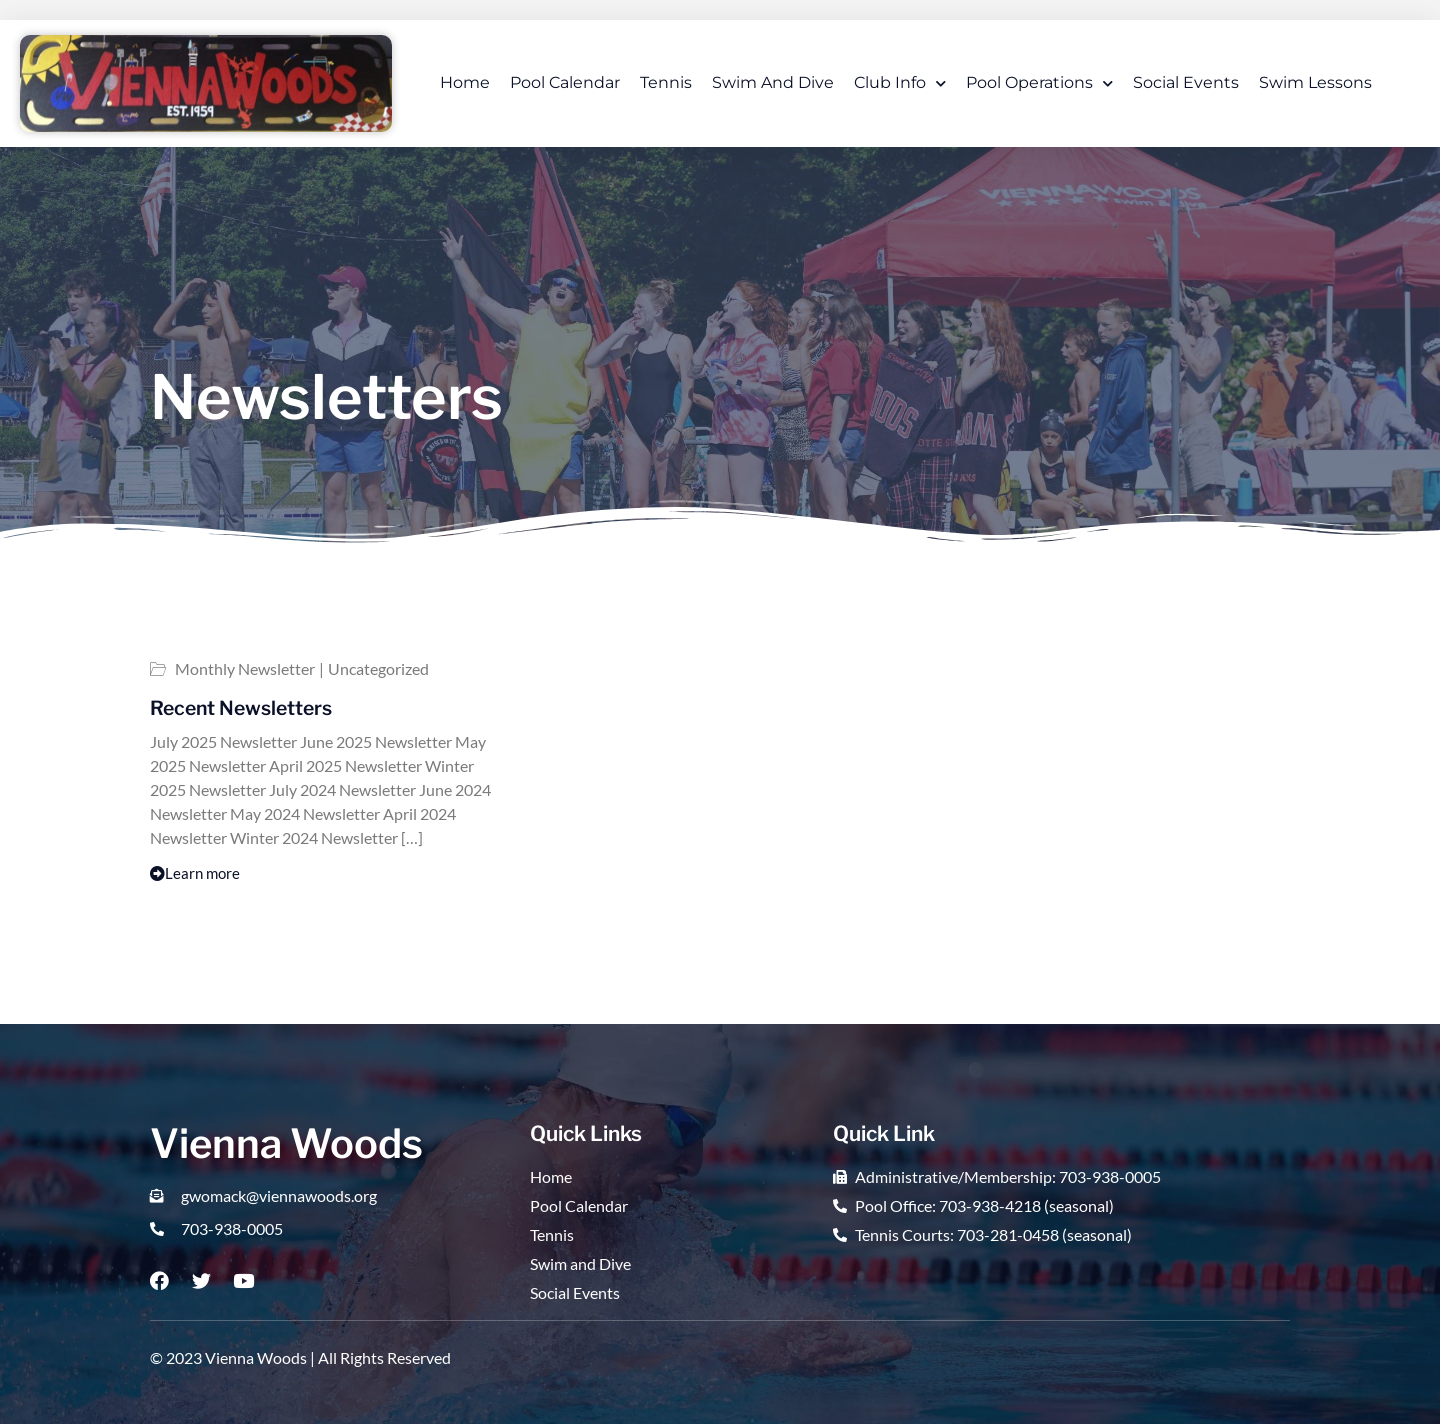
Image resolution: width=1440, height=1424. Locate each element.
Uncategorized (378, 669)
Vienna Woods (286, 1143)
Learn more (195, 873)
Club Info (900, 83)
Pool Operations (1039, 83)
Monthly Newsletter (245, 669)
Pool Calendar (565, 82)
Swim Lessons (1315, 82)
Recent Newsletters (241, 708)
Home (465, 82)
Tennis (666, 82)
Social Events (1186, 82)
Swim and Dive (773, 82)
